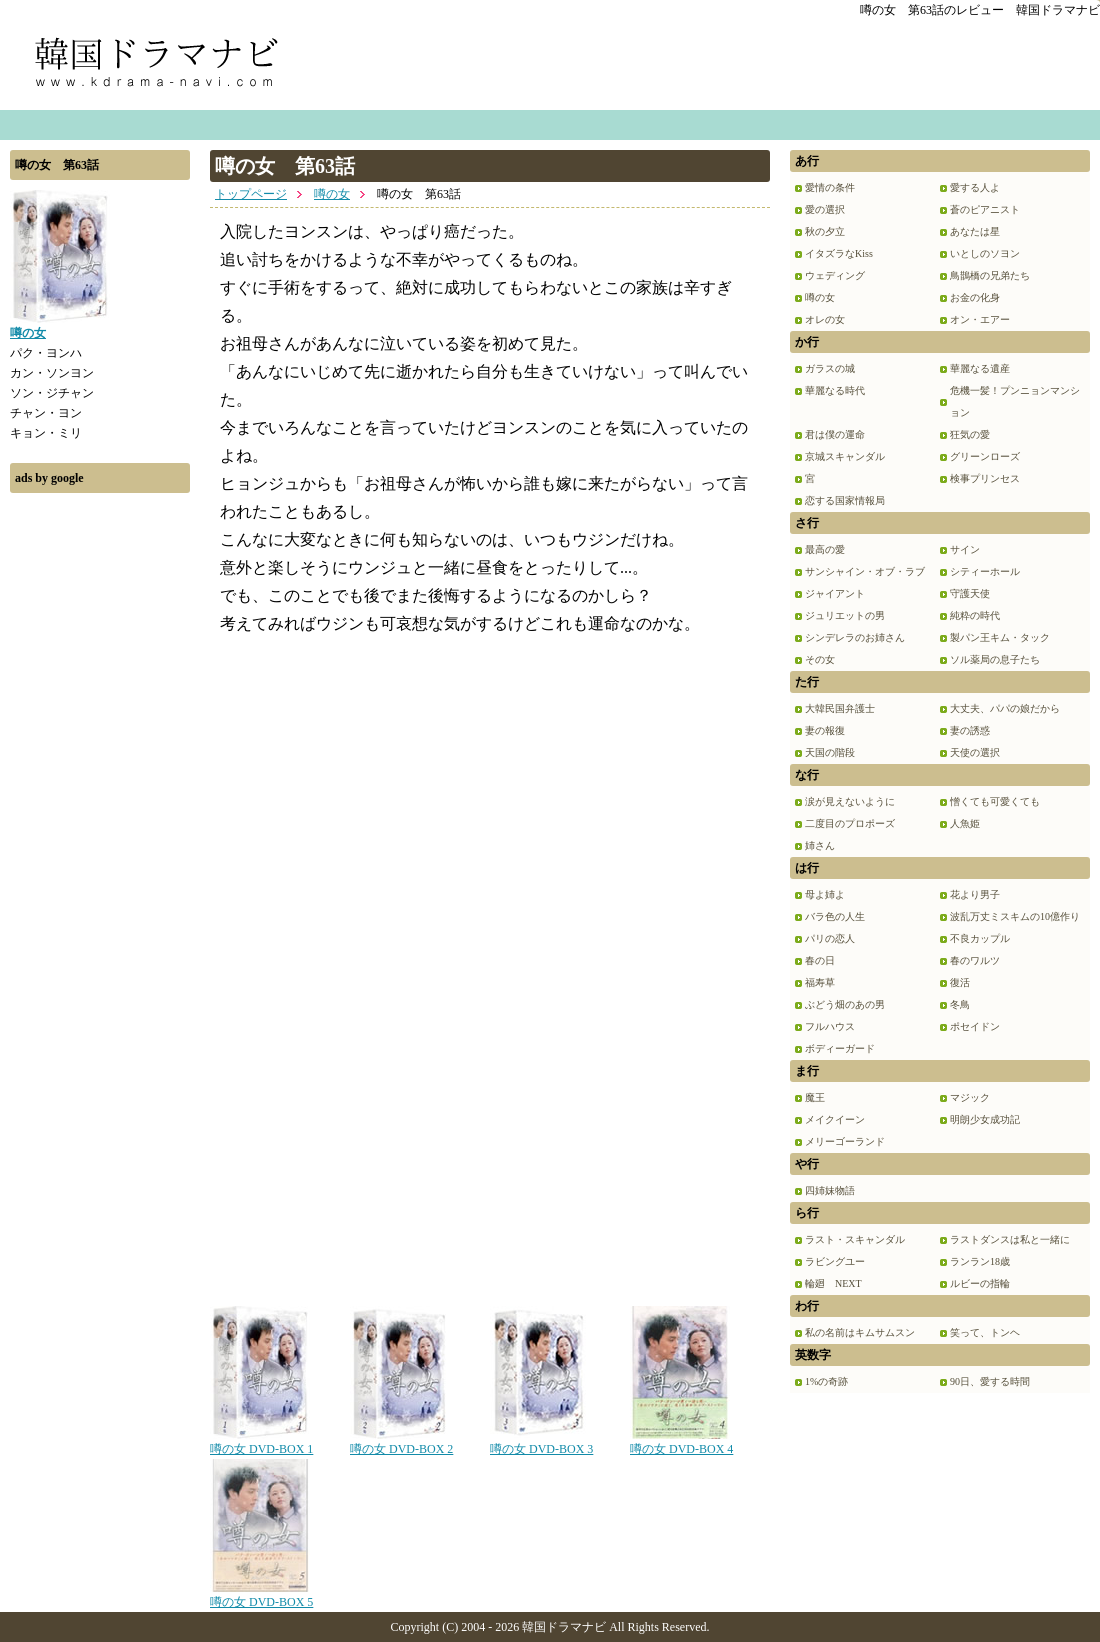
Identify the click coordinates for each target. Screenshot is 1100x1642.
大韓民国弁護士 (840, 708)
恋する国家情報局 (845, 500)
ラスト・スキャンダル (855, 1239)
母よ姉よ (825, 894)
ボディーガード (840, 1048)
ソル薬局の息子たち (995, 659)
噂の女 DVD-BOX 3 (541, 1442)
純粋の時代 (975, 615)
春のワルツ (975, 960)
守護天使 (970, 593)
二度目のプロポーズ (850, 823)
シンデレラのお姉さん (855, 637)
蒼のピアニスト (985, 209)
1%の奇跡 (826, 1381)
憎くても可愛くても (995, 801)
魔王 (815, 1097)
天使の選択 (975, 752)
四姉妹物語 (830, 1190)
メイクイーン (835, 1119)
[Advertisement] (100, 803)
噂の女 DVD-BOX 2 (401, 1442)
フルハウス (830, 1026)
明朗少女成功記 (985, 1119)
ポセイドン (975, 1026)
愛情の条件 (830, 187)
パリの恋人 (830, 938)
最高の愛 (825, 549)
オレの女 (825, 319)
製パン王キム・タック (1000, 637)
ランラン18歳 (980, 1261)
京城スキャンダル (845, 456)
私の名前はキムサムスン (860, 1332)
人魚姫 (965, 823)
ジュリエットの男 (845, 615)
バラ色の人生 (835, 916)
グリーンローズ (985, 456)
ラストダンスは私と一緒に (1010, 1239)
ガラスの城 (830, 368)
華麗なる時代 (835, 390)
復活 (960, 982)
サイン (965, 549)
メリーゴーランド (845, 1141)
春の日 (820, 960)
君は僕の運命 (835, 434)
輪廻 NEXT (833, 1283)
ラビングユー (835, 1261)
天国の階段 (830, 752)
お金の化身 (975, 297)
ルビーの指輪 (980, 1283)
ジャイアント (835, 593)
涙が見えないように (850, 801)
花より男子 (975, 894)
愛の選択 (825, 209)
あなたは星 (975, 231)
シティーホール (985, 571)
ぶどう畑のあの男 (845, 1004)
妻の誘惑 (970, 730)
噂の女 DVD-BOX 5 (261, 1595)
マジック (970, 1097)
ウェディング (835, 275)
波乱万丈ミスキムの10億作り (1015, 916)
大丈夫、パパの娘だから (1005, 708)
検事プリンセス (985, 478)
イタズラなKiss (839, 253)
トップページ (251, 194)
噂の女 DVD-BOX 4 (681, 1442)
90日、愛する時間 (990, 1381)
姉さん (820, 845)
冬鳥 (960, 1004)
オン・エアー (980, 319)
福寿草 (820, 982)
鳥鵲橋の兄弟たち (990, 275)
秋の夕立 (825, 231)
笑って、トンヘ (985, 1332)
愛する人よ (975, 187)
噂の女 (332, 194)
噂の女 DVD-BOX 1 (261, 1442)
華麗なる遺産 (980, 368)
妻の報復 (825, 730)
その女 (820, 659)
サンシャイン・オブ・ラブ (865, 571)
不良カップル (980, 938)
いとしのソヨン (985, 253)
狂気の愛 (970, 434)
